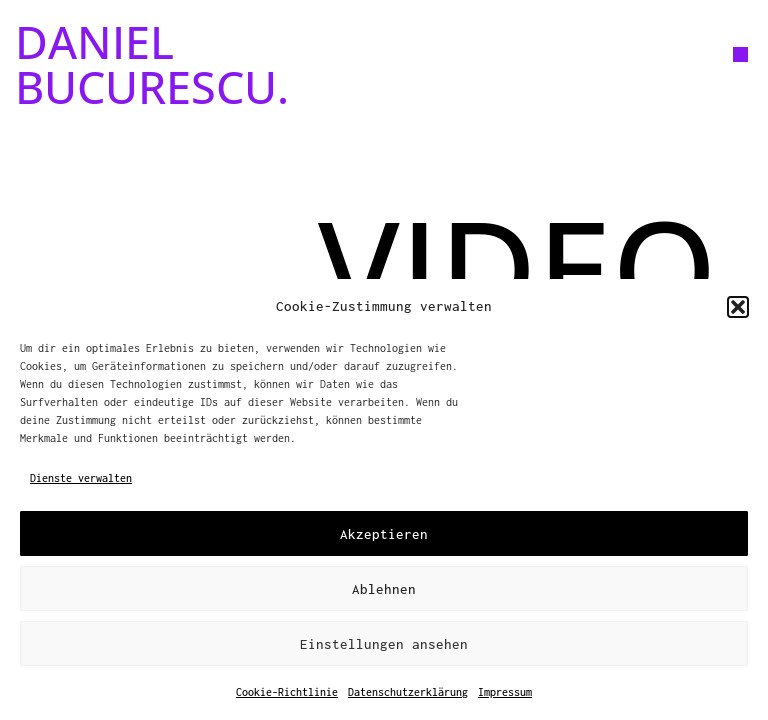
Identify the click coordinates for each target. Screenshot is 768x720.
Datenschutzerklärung (408, 692)
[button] (738, 307)
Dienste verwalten (81, 478)
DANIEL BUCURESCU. (152, 64)
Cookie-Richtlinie (287, 692)
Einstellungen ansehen (384, 644)
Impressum (505, 692)
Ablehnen (384, 589)
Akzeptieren (384, 534)
